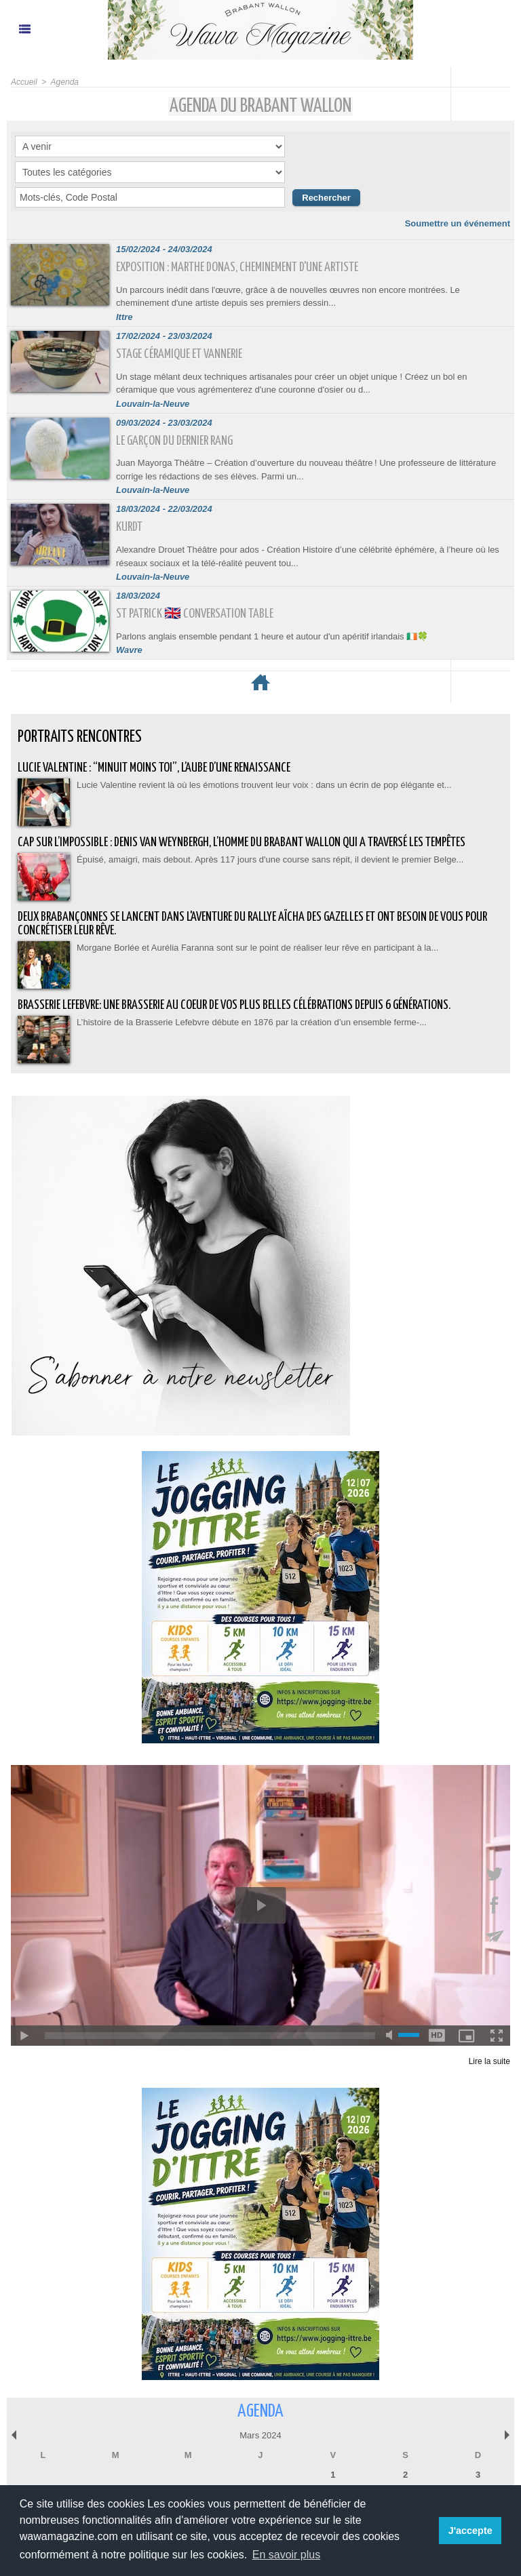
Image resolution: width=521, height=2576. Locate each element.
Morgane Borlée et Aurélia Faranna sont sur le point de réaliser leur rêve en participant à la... (257, 948)
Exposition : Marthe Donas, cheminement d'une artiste (237, 267)
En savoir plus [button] (286, 2554)
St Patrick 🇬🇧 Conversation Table (194, 614)
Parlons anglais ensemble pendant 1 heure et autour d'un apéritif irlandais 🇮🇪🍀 (272, 636)
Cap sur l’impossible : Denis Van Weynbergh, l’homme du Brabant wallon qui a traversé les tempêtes (241, 842)
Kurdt (129, 527)
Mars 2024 (260, 2435)
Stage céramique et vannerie (179, 354)
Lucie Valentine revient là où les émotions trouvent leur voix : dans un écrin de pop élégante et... (264, 785)
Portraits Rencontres (80, 737)
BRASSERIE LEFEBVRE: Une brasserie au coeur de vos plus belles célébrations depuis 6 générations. (234, 1005)
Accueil (24, 82)
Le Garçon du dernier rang (174, 441)
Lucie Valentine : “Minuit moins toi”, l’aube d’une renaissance (154, 767)
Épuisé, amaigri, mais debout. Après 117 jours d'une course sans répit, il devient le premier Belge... (270, 859)
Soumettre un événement (457, 223)
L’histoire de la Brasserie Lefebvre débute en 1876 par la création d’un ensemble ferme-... (252, 1022)
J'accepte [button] (470, 2530)
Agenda (65, 82)
